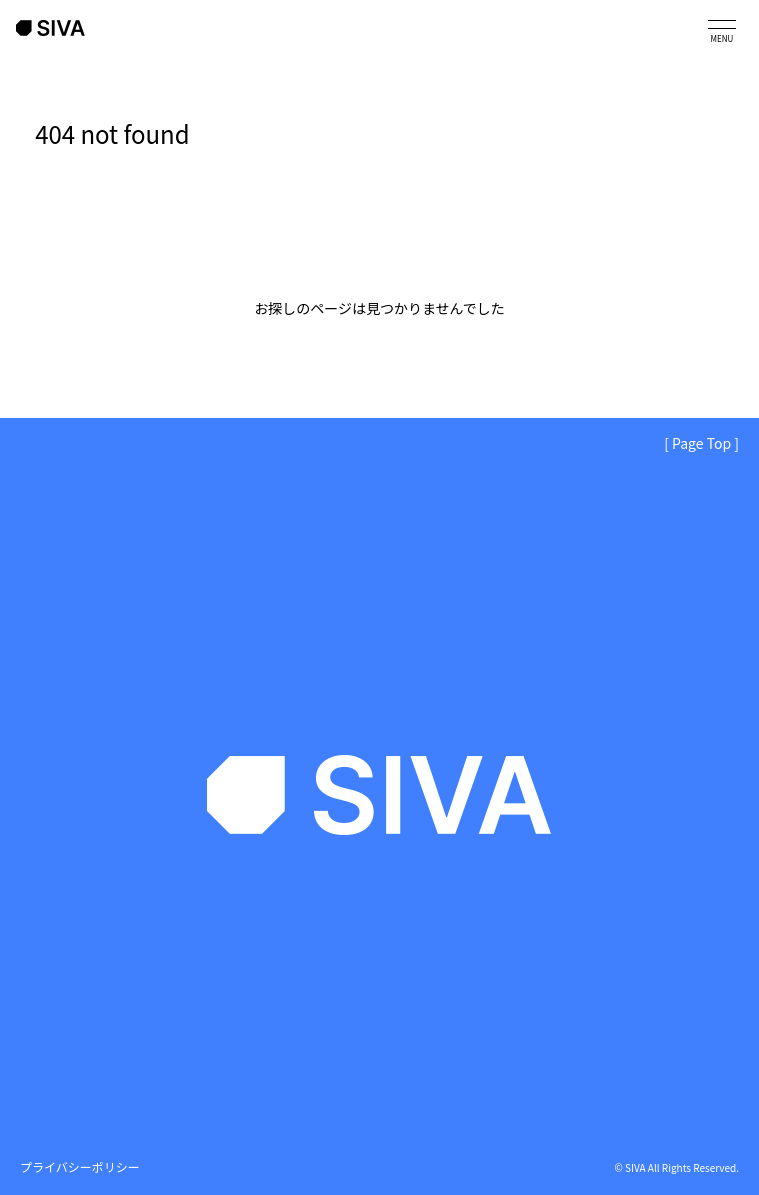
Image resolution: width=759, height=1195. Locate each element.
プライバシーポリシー (80, 1166)
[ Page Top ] (701, 443)
